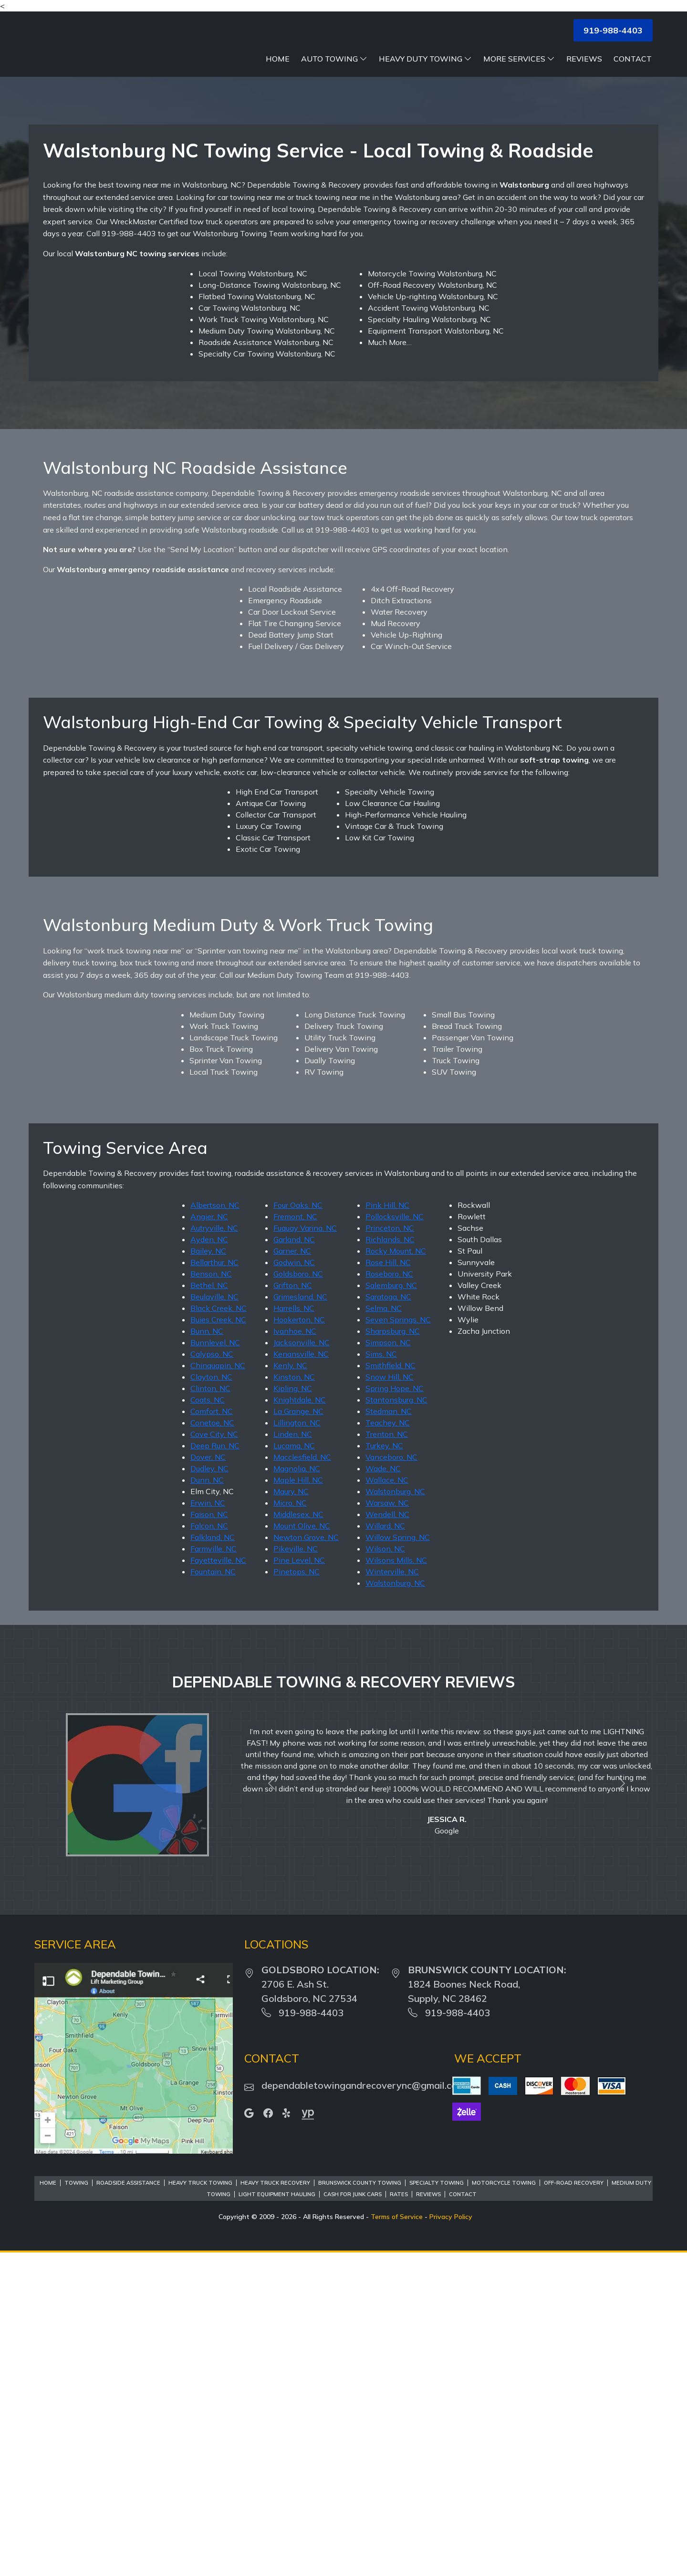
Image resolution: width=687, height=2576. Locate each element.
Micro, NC (290, 1825)
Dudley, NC (209, 1790)
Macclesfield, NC (302, 1779)
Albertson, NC (214, 1527)
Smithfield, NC (390, 1687)
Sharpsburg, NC (392, 1653)
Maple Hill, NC (298, 1802)
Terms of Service (397, 2538)
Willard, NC (385, 1848)
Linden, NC (292, 1756)
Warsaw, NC (387, 1825)
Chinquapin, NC (217, 1687)
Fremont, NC (295, 1538)
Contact (633, 58)
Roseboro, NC (389, 1596)
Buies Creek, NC (218, 1641)
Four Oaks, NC (298, 1527)
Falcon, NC (209, 1848)
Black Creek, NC (218, 1630)
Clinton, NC (210, 1710)
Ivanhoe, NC (294, 1653)
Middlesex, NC (298, 1836)
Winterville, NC (392, 1893)
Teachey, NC (387, 1744)
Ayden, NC (209, 1561)
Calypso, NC (211, 1676)
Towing (76, 2505)
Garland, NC (294, 1561)
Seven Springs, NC (398, 1641)
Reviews (584, 58)
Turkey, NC (384, 1767)
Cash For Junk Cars (352, 2516)
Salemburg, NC (391, 1607)
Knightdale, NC (299, 1722)
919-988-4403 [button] (613, 30)
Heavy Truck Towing (200, 2505)
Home (278, 58)
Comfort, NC (211, 1733)
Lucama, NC (294, 1767)
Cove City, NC (214, 1756)
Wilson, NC (385, 1870)
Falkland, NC (212, 1859)
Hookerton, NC (299, 1641)
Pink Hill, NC (387, 1527)
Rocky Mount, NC (395, 1573)
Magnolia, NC (296, 1790)
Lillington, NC (297, 1744)
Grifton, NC (292, 1607)
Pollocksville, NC (394, 1538)
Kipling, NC (292, 1710)
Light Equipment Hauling (277, 2516)
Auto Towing (334, 58)
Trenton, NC (386, 1756)
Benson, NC (211, 1596)
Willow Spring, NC (397, 1859)
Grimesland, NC (300, 1618)
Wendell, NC (387, 1836)
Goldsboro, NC (298, 1596)
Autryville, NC (214, 1550)
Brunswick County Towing (359, 2505)
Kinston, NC (294, 1699)
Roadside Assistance (128, 2505)
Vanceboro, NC (391, 1779)
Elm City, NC (212, 1813)
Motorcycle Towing (504, 2505)
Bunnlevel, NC (215, 1664)
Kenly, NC (290, 1687)
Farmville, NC (213, 1870)
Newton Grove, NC (306, 1859)
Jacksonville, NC (301, 1664)
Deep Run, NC (214, 1767)
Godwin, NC (294, 1584)
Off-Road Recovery (574, 2505)
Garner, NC (292, 1573)
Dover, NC (208, 1779)
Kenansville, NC (301, 1676)
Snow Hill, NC (389, 1699)
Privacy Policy (450, 2538)
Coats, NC (207, 1722)
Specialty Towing (436, 2505)
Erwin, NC (207, 1825)
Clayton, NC (211, 1699)
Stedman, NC (388, 1733)
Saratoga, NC (388, 1618)
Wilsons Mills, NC (396, 1882)
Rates (399, 2516)
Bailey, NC (208, 1573)
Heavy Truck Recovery (275, 2505)
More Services (519, 58)
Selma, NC (383, 1630)
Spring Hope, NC (394, 1710)
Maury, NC (291, 1813)
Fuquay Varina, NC (305, 1550)
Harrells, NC (293, 1630)
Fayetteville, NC (218, 1882)
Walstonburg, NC (395, 1813)
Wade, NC (383, 1790)
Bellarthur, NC (214, 1584)
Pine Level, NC (299, 1882)
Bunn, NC (206, 1653)
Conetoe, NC (212, 1744)
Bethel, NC (209, 1607)
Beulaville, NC (214, 1618)
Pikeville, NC (295, 1870)
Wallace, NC (386, 1802)
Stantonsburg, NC (396, 1722)
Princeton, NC (389, 1550)
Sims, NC (381, 1676)
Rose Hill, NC (388, 1584)
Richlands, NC (390, 1561)
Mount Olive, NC (301, 1848)
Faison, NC (209, 1836)
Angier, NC (209, 1538)
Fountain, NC (213, 1893)
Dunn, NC (207, 1802)
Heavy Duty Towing (425, 58)
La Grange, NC (298, 1733)
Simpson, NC (388, 1664)
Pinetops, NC (296, 1893)
